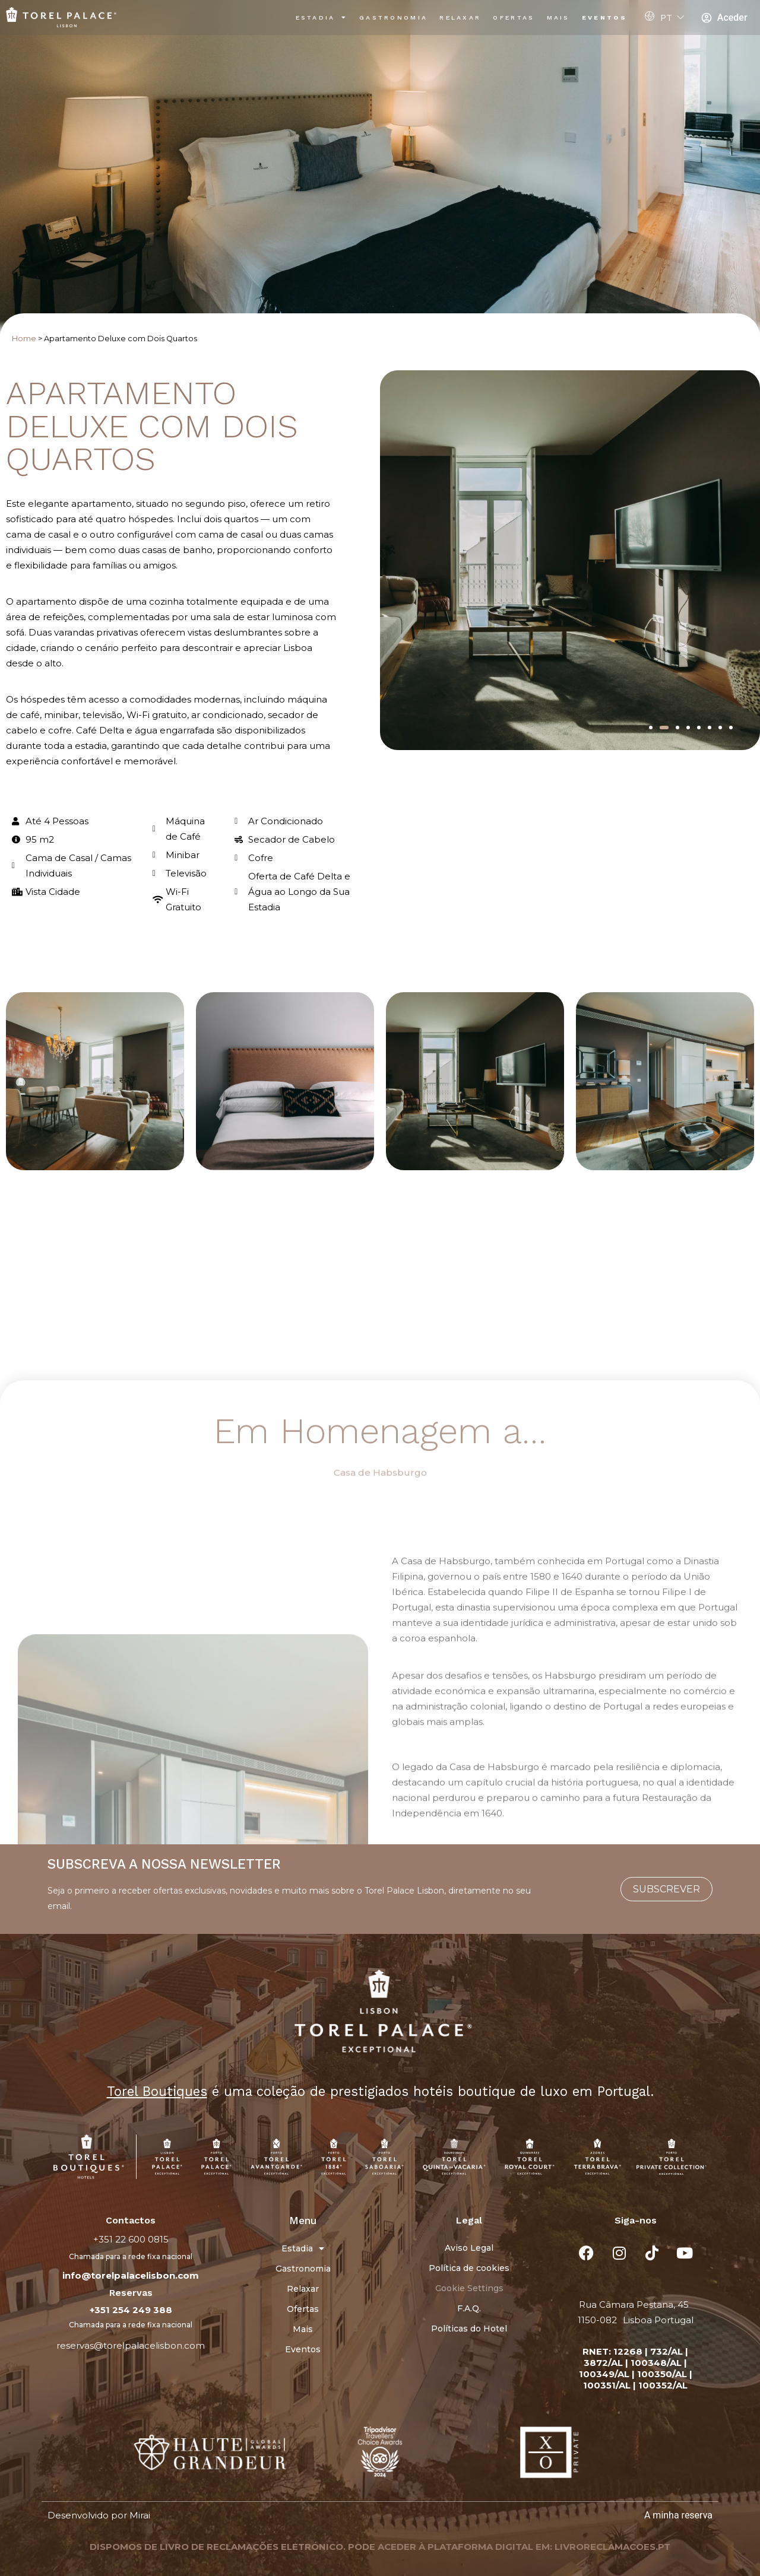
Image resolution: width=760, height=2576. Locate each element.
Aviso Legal (469, 2248)
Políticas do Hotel (469, 2328)
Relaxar (460, 17)
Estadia (321, 17)
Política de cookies (469, 2268)
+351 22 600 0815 (131, 2239)
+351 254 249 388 (131, 2309)
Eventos (604, 17)
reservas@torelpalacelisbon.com (130, 2345)
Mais (558, 17)
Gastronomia (393, 17)
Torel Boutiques (157, 2091)
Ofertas (513, 17)
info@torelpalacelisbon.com (130, 2275)
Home (24, 338)
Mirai (139, 2515)
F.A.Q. (469, 2308)
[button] (651, 727)
